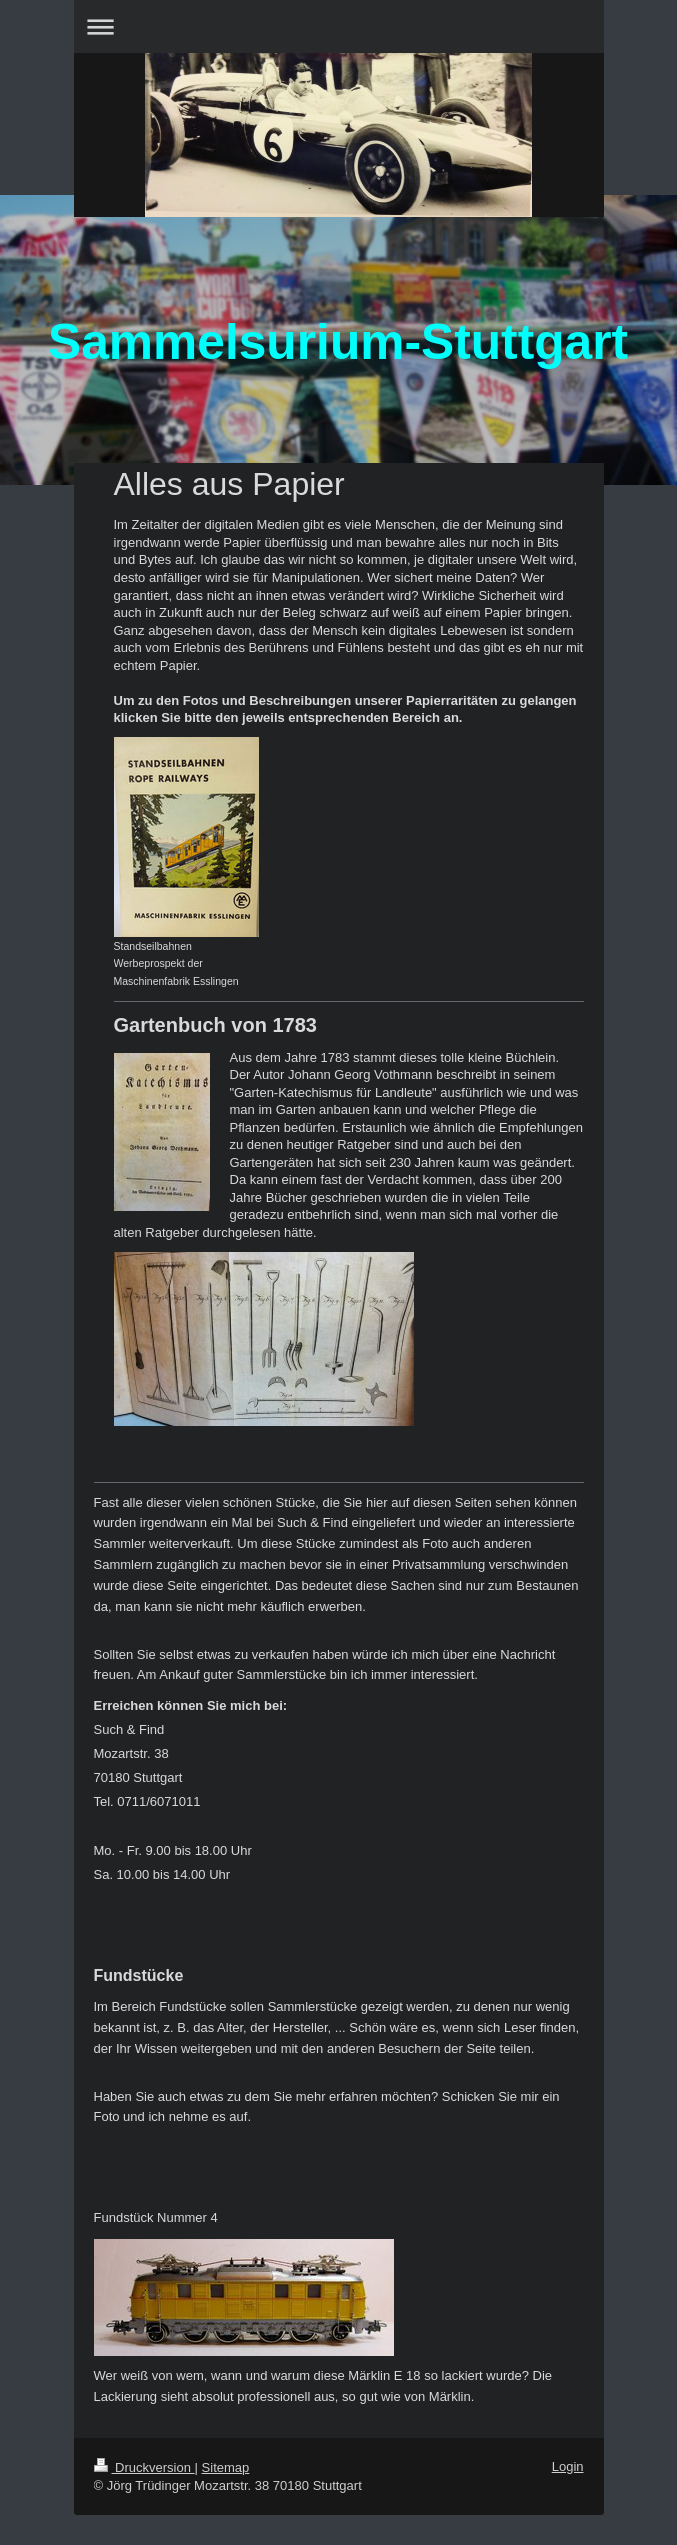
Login (568, 2466)
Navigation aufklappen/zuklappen (339, 26)
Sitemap (226, 2467)
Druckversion (144, 2467)
